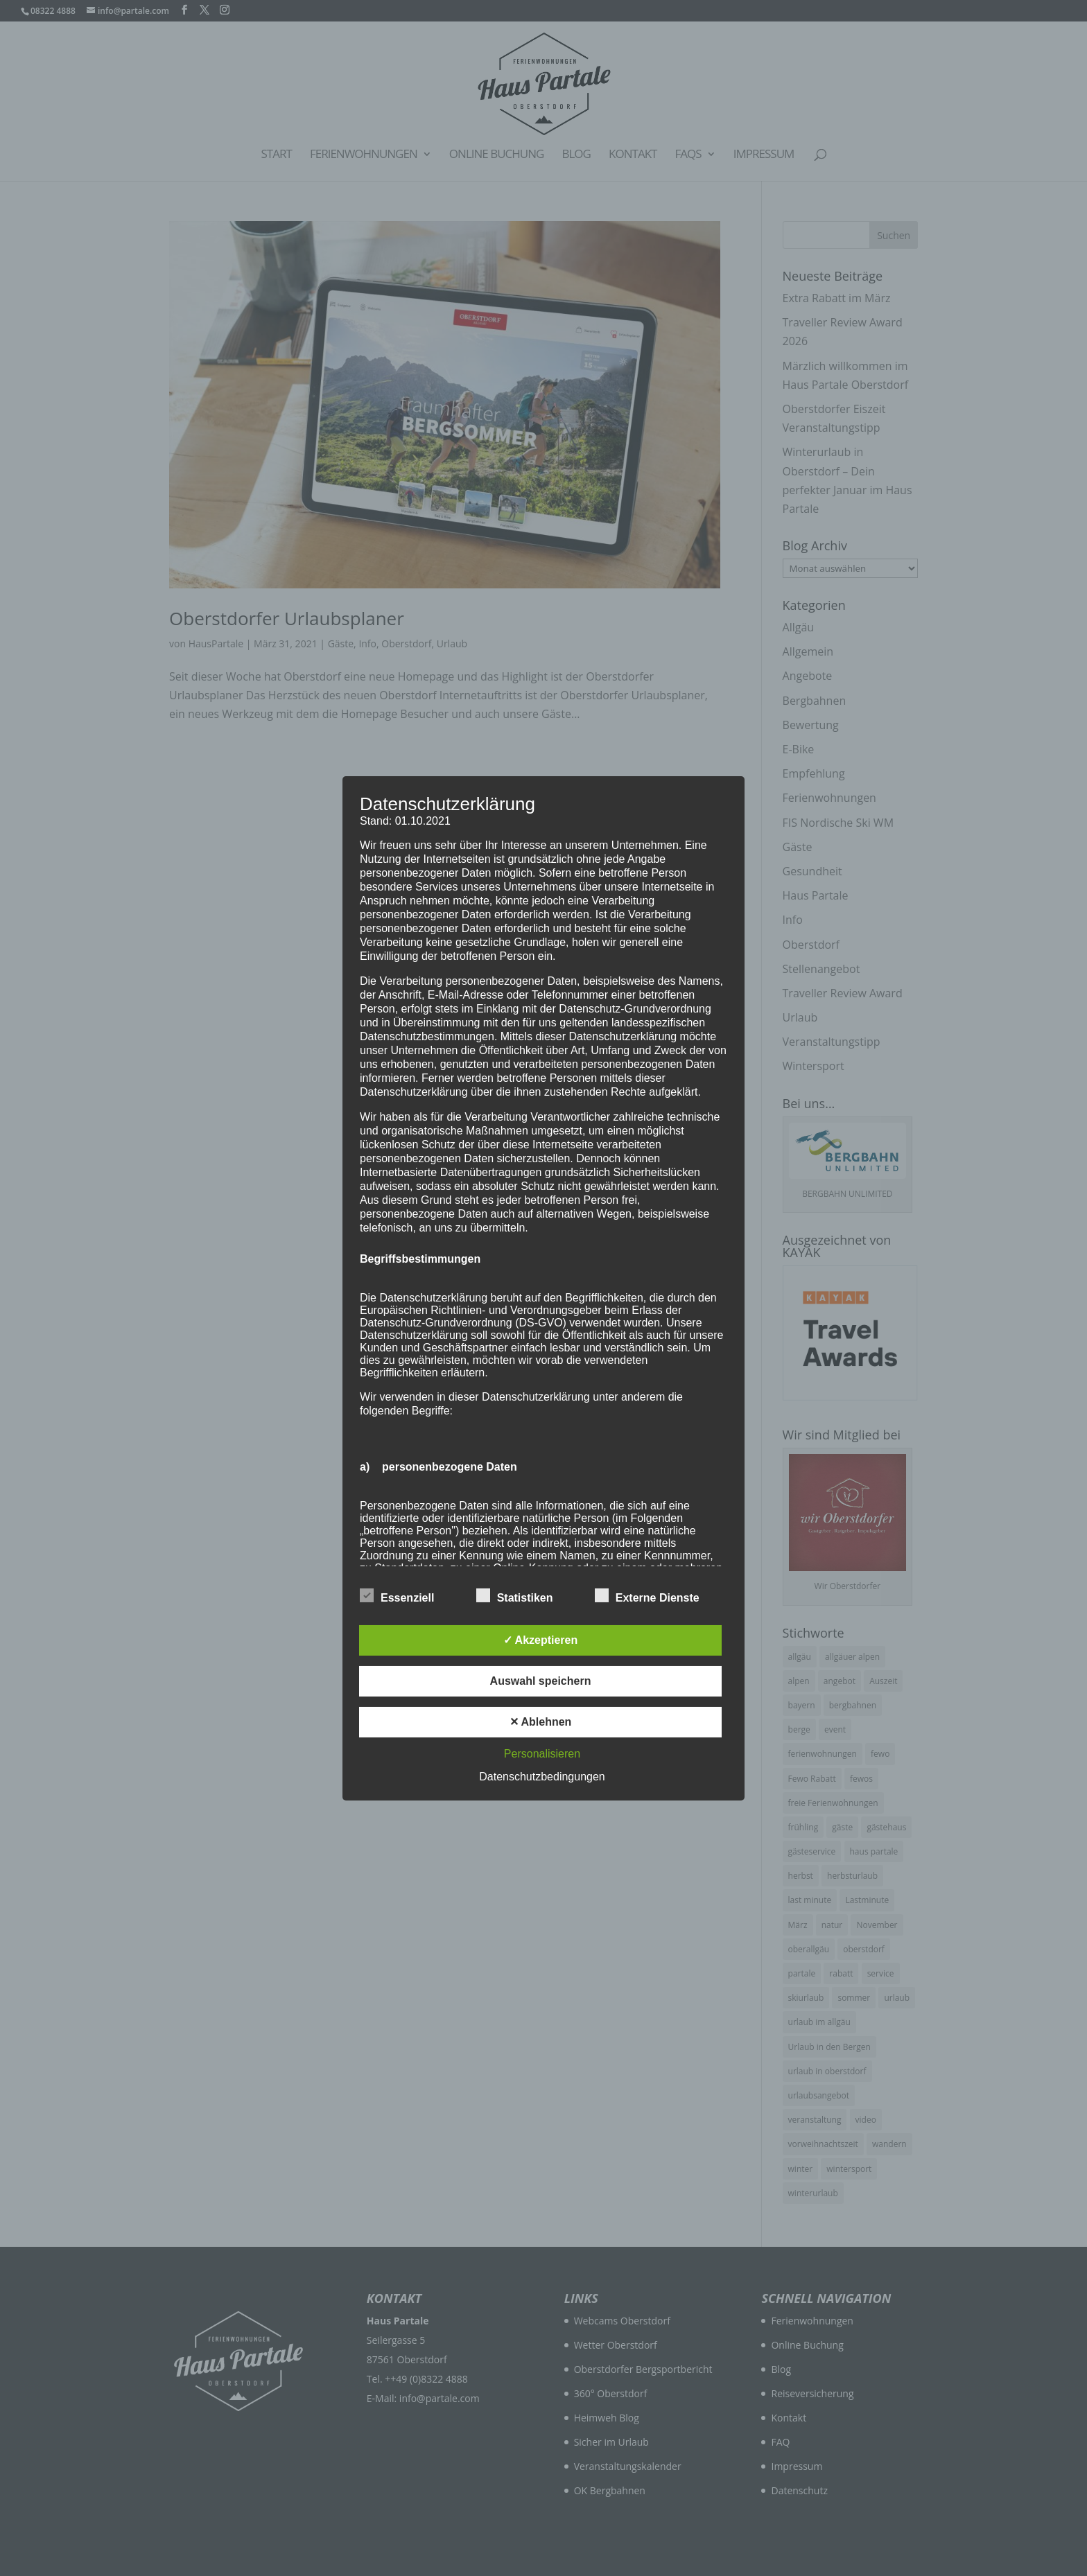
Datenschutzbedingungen (542, 1776)
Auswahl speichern (540, 1681)
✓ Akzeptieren (540, 1640)
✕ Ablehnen (541, 1722)
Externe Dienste (647, 1596)
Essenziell (397, 1596)
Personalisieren (542, 1754)
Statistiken (514, 1596)
